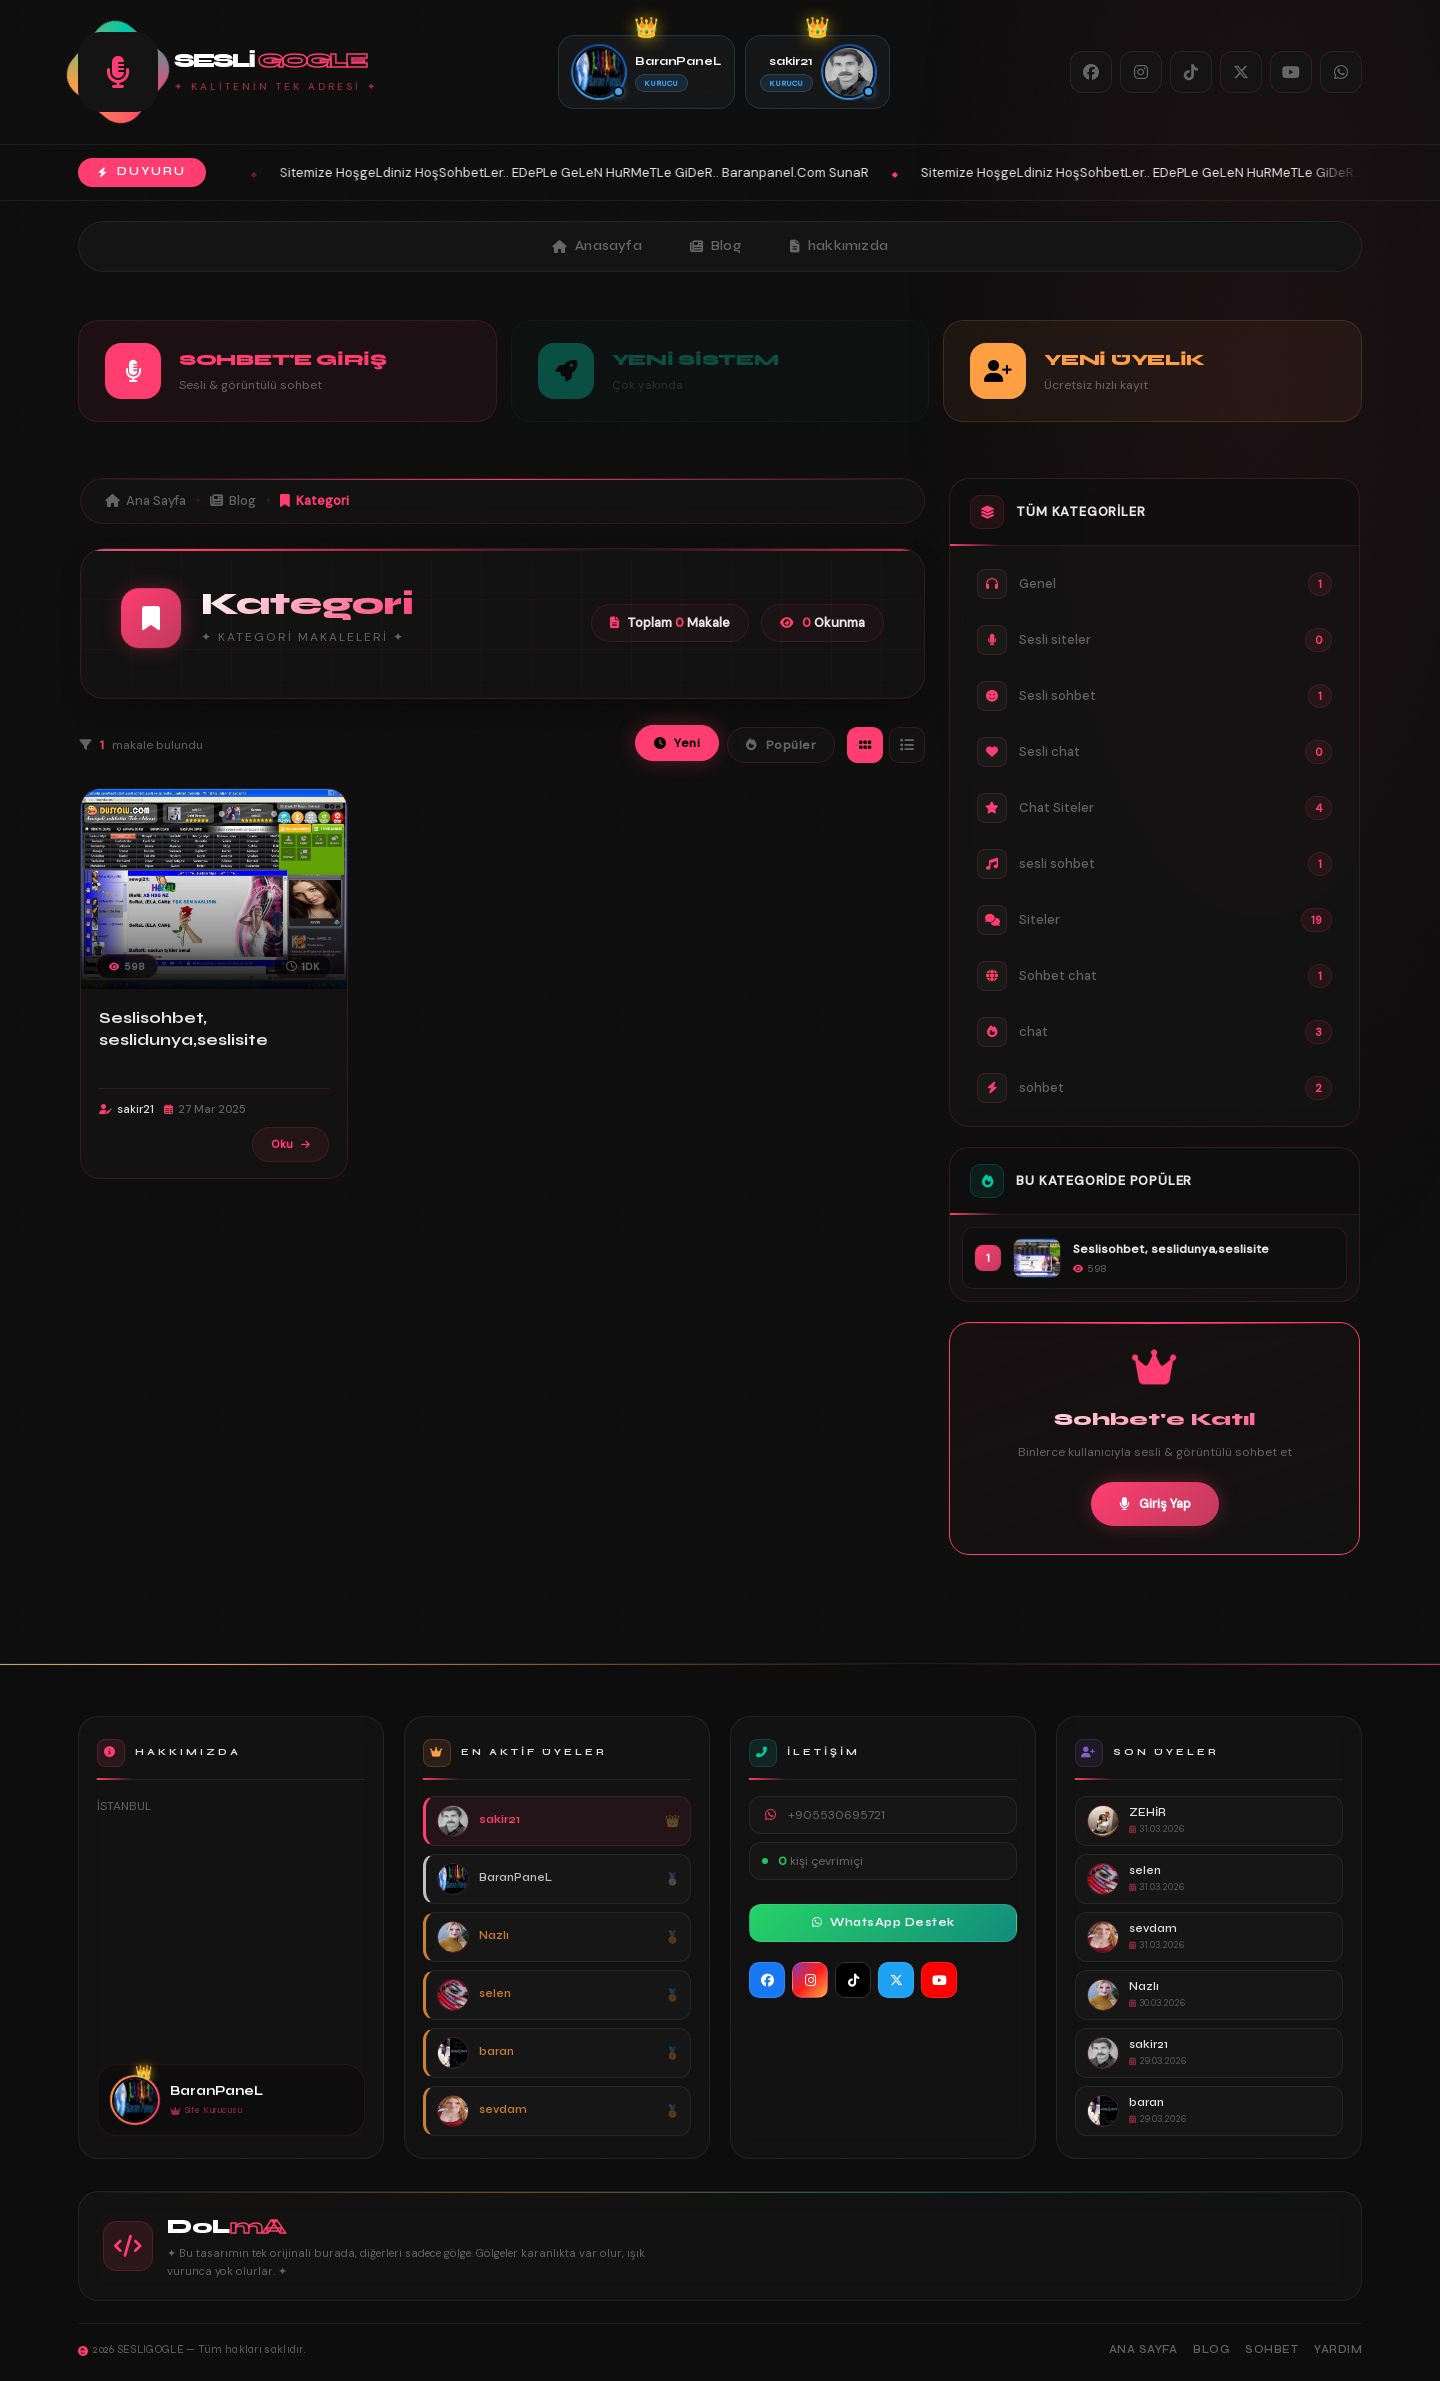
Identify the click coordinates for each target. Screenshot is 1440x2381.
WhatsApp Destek (883, 1922)
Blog (716, 246)
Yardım (1338, 2349)
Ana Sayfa (145, 500)
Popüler (781, 745)
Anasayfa (597, 246)
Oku (290, 1144)
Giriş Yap (1155, 1503)
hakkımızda (839, 246)
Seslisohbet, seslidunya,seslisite (183, 1028)
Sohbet (1271, 2349)
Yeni (677, 743)
